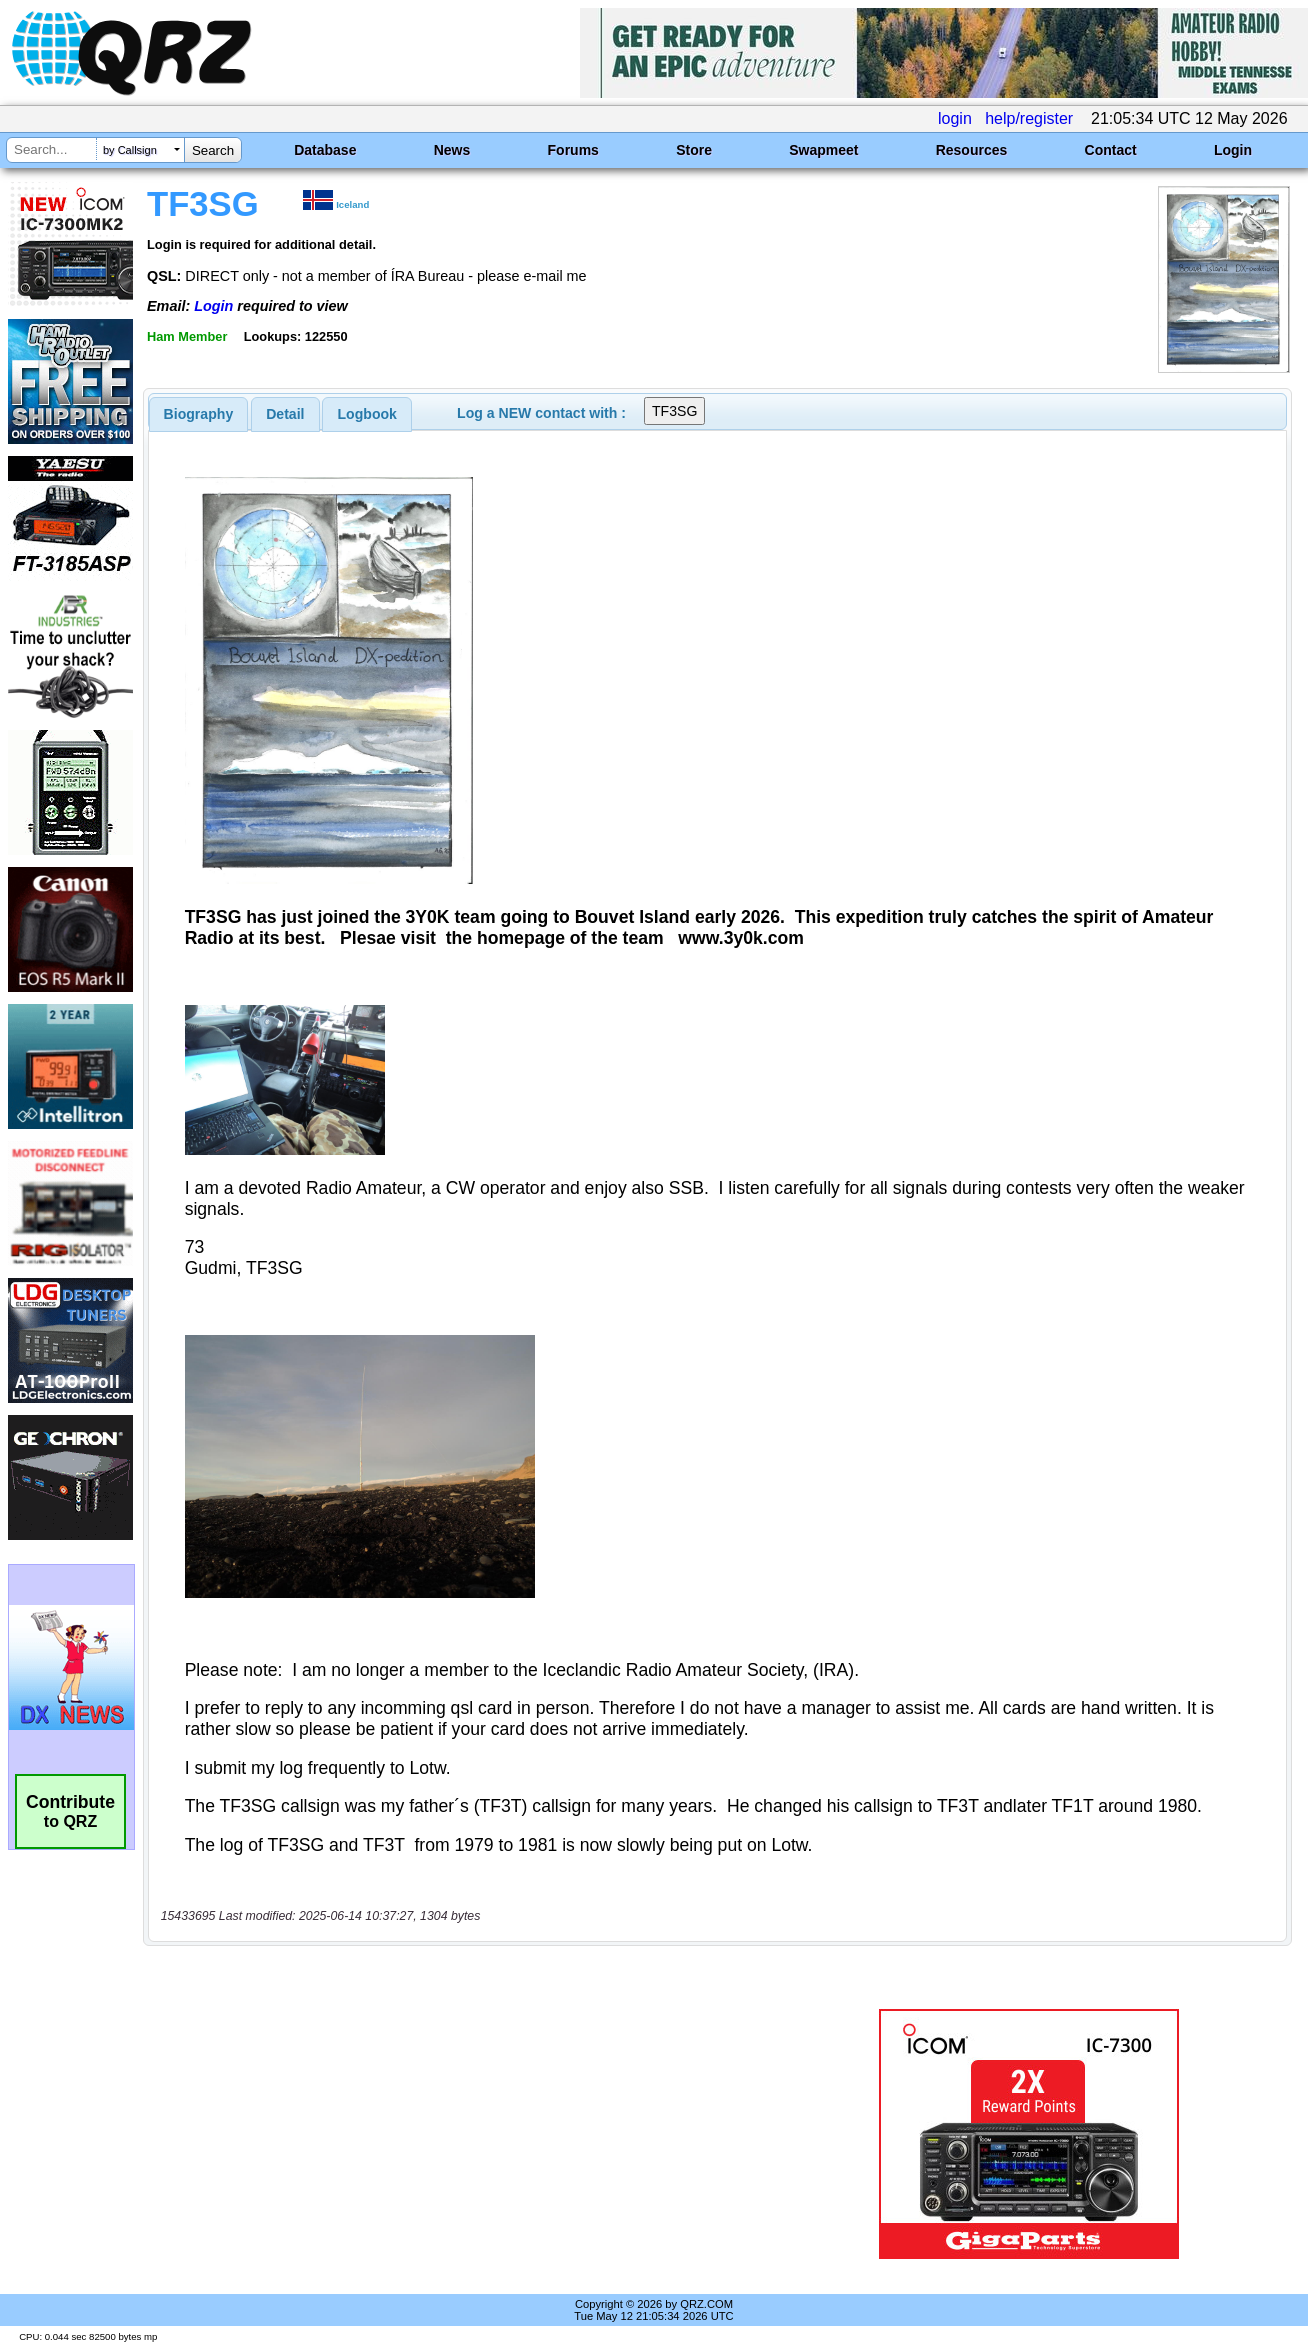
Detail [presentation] (285, 414)
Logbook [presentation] (367, 414)
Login (1233, 150)
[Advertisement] (470, 2134)
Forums (573, 150)
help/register (1029, 118)
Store (694, 150)
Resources (972, 150)
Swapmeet (823, 150)
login (955, 118)
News (452, 150)
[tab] (199, 414)
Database (325, 150)
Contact (1111, 150)
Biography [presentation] (199, 414)
